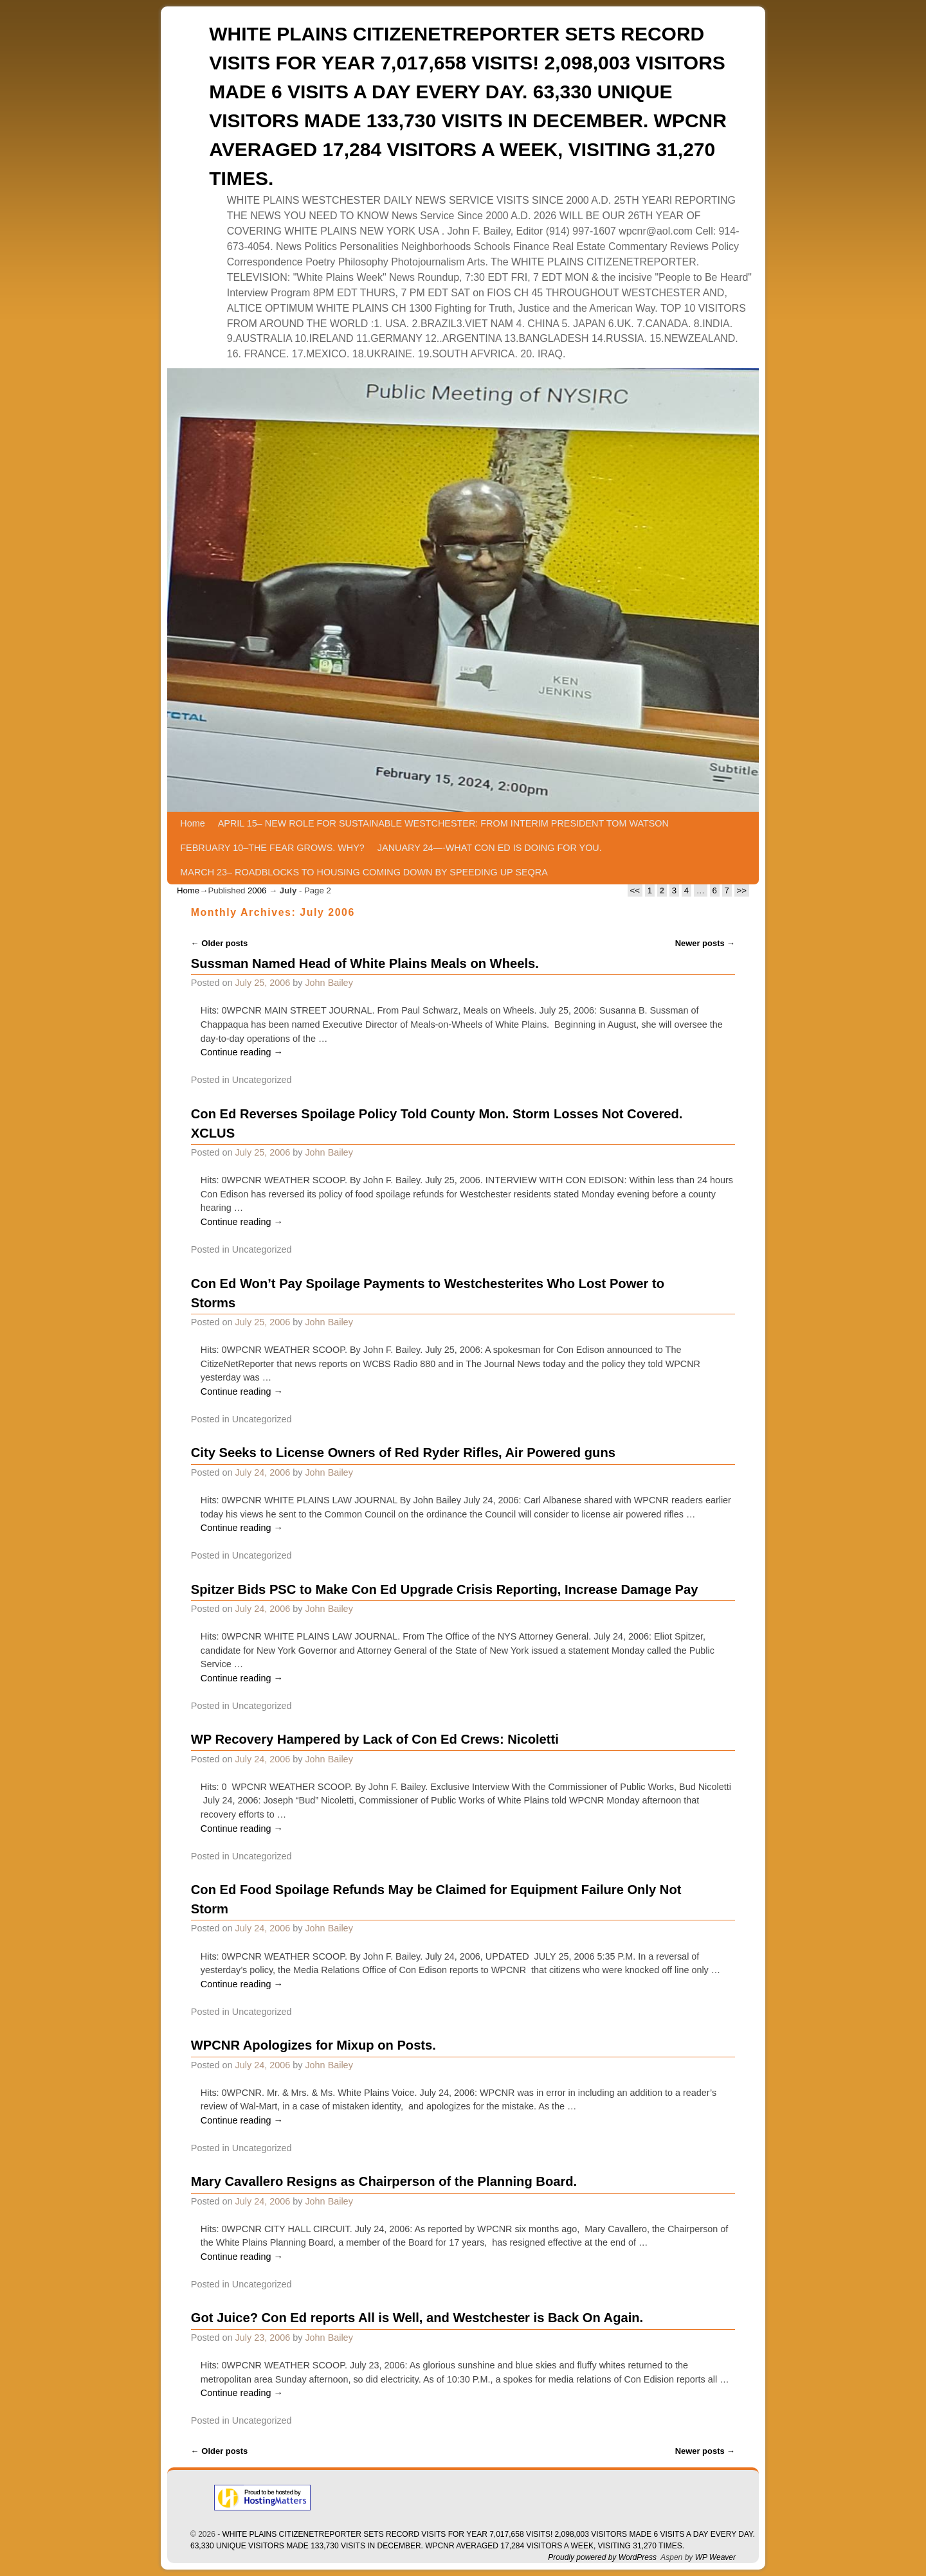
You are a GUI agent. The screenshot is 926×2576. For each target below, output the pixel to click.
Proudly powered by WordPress (602, 2557)
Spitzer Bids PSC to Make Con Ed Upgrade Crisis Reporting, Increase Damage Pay (444, 1589)
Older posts (219, 943)
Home (192, 823)
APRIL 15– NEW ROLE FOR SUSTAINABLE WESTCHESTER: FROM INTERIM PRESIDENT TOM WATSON (443, 823)
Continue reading (242, 1052)
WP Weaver (715, 2557)
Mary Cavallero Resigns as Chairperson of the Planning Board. (384, 2181)
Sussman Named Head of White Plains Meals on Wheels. (365, 963)
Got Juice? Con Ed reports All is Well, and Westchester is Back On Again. (417, 2318)
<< (635, 890)
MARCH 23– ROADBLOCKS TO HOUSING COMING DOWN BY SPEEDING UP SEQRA (363, 872)
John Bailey (328, 983)
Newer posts (705, 943)
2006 (257, 890)
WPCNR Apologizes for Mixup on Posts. (313, 2045)
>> (742, 890)
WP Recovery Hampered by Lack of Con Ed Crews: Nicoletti (375, 1739)
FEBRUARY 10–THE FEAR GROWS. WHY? (272, 848)
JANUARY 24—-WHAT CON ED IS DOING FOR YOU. (489, 848)
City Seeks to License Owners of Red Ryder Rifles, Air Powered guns (403, 1452)
